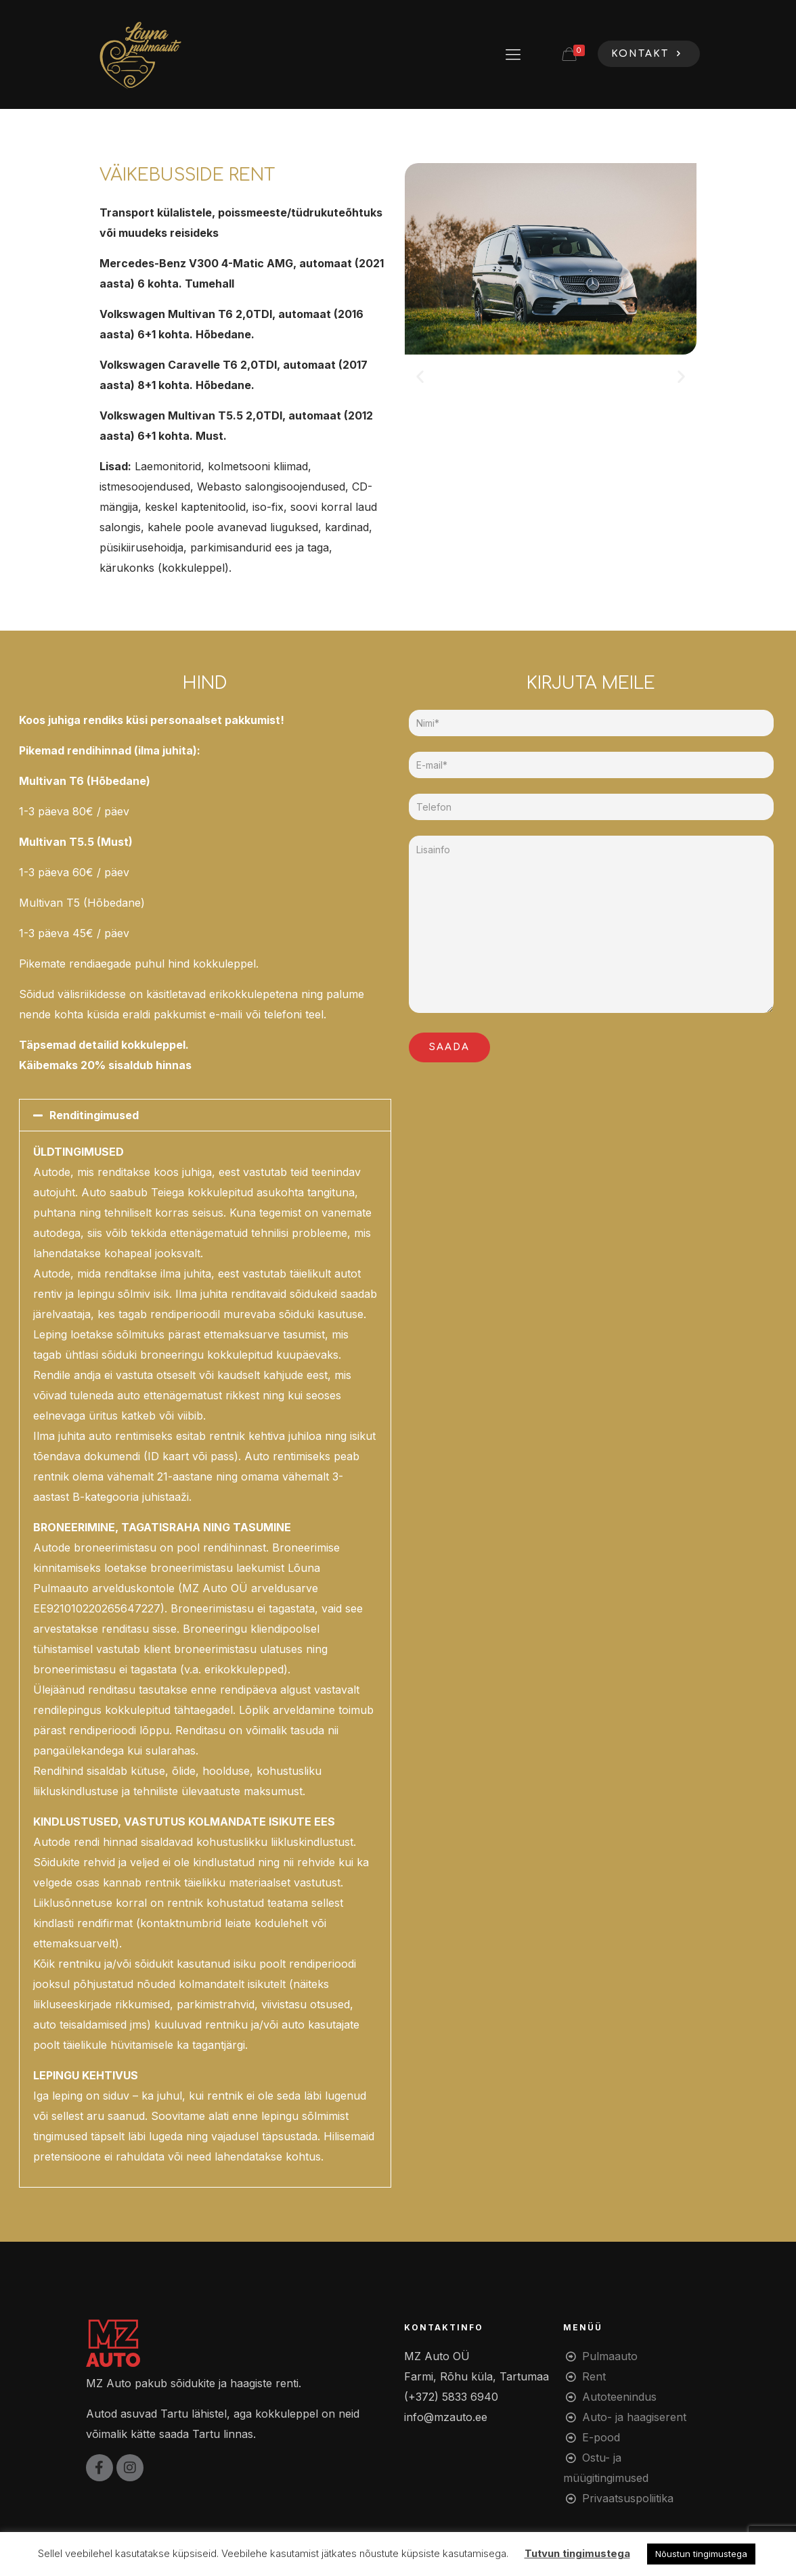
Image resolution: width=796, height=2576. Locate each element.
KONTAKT (648, 54)
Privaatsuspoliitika (627, 2498)
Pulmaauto (610, 2356)
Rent (594, 2376)
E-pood (601, 2437)
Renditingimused (94, 1115)
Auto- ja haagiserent (634, 2417)
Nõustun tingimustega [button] (701, 2553)
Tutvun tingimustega (577, 2553)
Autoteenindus (619, 2396)
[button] (420, 376)
